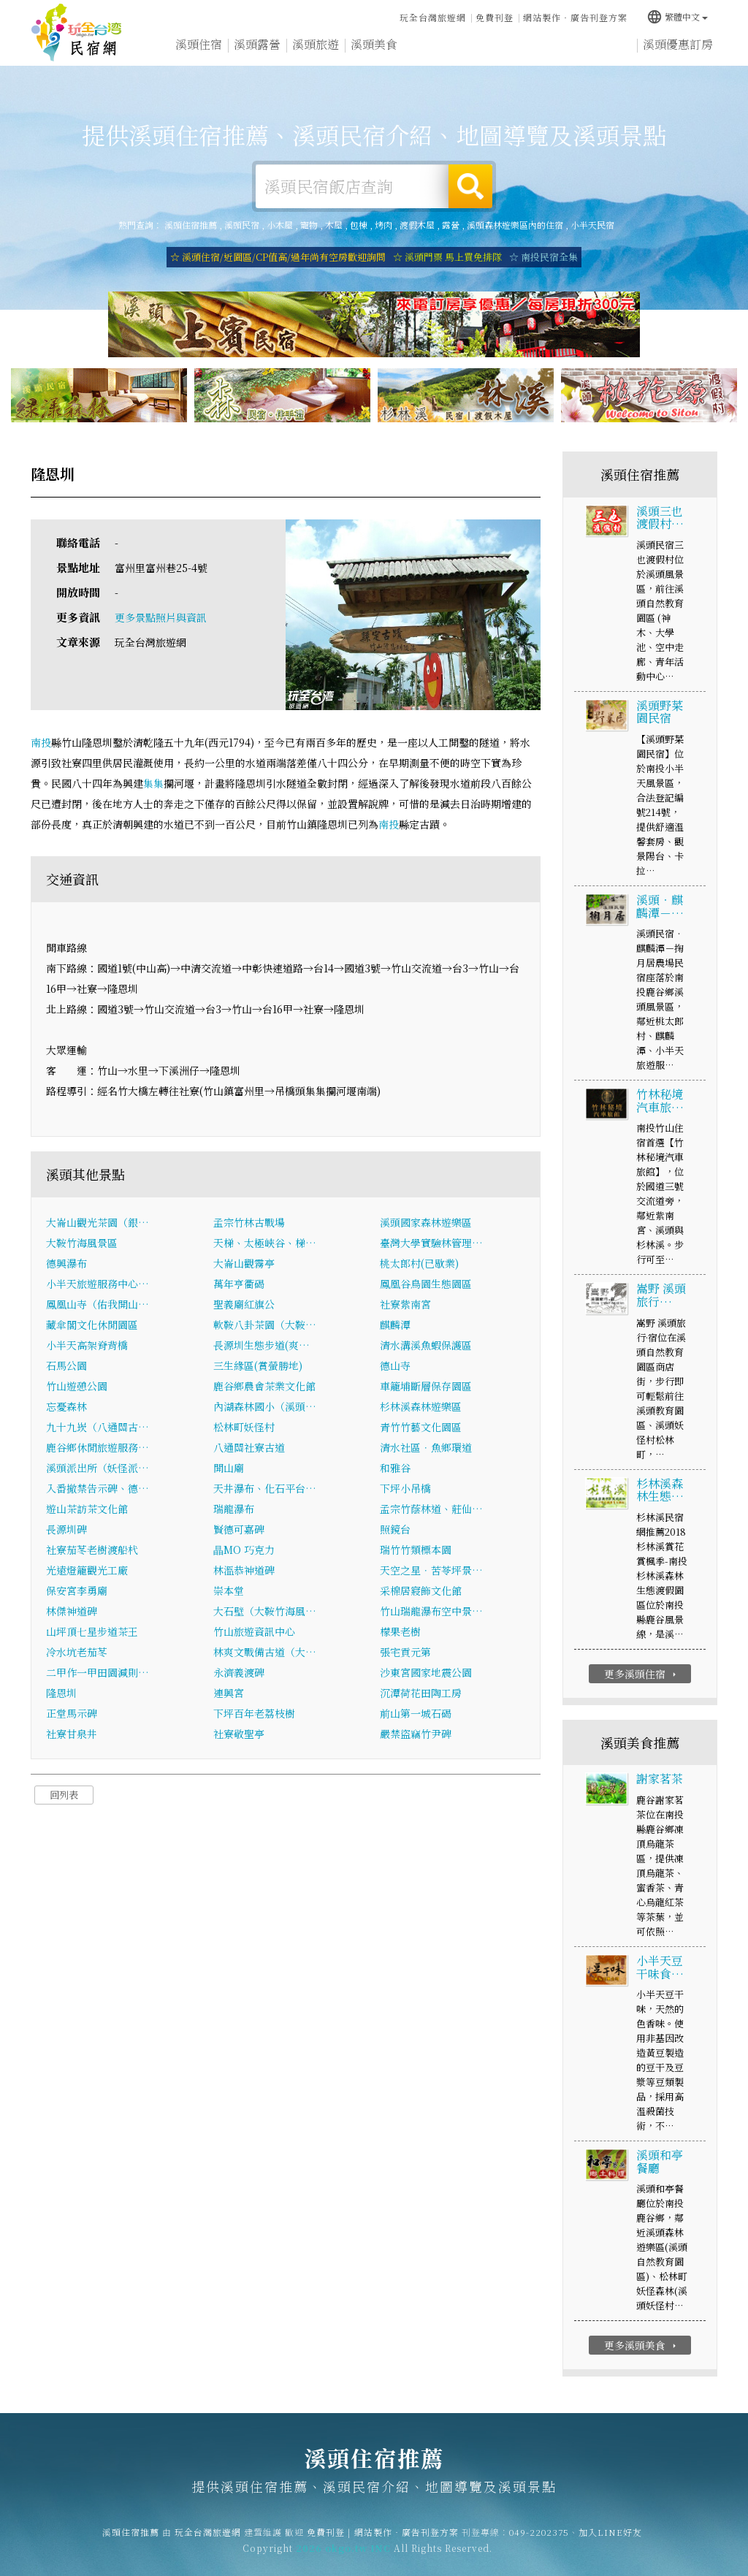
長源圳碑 (66, 1532)
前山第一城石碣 (415, 1716)
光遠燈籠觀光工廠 (87, 1573)
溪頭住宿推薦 (76, 33)
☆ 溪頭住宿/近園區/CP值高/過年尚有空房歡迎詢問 (278, 257)
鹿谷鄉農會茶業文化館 (264, 1389)
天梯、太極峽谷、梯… (264, 1245)
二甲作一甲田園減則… (97, 1675)
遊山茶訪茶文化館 (87, 1511)
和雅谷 (395, 1470)
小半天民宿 (592, 224)
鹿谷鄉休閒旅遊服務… (97, 1450)
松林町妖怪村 (244, 1429)
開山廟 (228, 1470)
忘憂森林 (66, 1409)
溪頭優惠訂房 (678, 48)
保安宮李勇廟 (76, 1593)
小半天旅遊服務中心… (97, 1286)
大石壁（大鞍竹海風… (264, 1614)
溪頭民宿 (241, 224)
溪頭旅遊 (315, 48)
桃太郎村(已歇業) (419, 1266)
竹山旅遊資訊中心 (254, 1634)
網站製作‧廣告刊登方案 (575, 15)
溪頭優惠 (432, 54)
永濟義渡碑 (238, 1675)
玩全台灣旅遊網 (433, 15)
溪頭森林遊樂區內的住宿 (515, 224)
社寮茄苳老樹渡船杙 (92, 1552)
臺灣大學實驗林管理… (431, 1245)
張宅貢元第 (405, 1654)
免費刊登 (495, 15)
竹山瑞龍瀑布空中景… (431, 1614)
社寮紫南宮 (405, 1307)
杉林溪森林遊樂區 (421, 1409)
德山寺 (395, 1368)
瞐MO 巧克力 (244, 1552)
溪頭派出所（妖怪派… (97, 1470)
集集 (153, 786)
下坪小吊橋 (405, 1491)
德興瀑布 (66, 1266)
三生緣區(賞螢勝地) (257, 1368)
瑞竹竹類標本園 (415, 1552)
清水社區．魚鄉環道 (426, 1450)
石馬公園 (66, 1368)
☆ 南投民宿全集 (543, 257)
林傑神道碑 (71, 1614)
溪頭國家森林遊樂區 (426, 1225)
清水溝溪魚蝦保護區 (426, 1348)
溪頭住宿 (198, 45)
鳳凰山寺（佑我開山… (97, 1307)
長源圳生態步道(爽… (261, 1348)
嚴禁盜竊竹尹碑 (415, 1736)
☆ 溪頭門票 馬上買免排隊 (447, 257)
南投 (41, 745)
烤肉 (383, 224)
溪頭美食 (374, 51)
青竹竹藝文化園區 (421, 1429)
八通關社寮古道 (249, 1450)
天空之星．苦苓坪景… (431, 1573)
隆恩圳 (61, 1695)
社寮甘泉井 (71, 1736)
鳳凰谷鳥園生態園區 (426, 1286)
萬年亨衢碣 (238, 1286)
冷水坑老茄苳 (76, 1654)
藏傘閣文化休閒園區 (92, 1327)
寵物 (309, 224)
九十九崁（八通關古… (97, 1429)
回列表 (64, 1798)
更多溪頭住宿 (641, 1676)
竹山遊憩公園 (76, 1389)
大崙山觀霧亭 (244, 1266)
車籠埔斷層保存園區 (426, 1389)
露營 (450, 224)
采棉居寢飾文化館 (421, 1593)
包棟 (358, 224)
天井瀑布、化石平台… (264, 1491)
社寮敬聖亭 (238, 1736)
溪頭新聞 (491, 57)
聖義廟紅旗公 (244, 1307)
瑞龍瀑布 (233, 1511)
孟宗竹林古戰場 (249, 1225)
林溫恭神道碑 (244, 1573)
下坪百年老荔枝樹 (254, 1716)
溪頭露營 (257, 47)
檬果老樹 (400, 1634)
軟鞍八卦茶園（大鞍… (264, 1327)
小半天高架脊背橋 (87, 1348)
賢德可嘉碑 (238, 1532)
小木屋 (280, 224)
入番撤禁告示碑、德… (97, 1491)
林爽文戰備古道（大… (264, 1654)
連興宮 (228, 1695)
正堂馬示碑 (71, 1716)
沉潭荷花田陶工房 (421, 1695)
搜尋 (470, 186)
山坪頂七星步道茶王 (92, 1634)
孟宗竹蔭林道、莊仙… (431, 1511)
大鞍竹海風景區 (82, 1245)
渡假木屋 (417, 224)
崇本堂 (228, 1593)
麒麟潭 (395, 1327)
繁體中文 (677, 13)
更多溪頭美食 (641, 2348)
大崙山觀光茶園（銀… (97, 1225)
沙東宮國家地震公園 (426, 1675)
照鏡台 (395, 1532)
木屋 (334, 224)
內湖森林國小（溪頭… (264, 1409)
